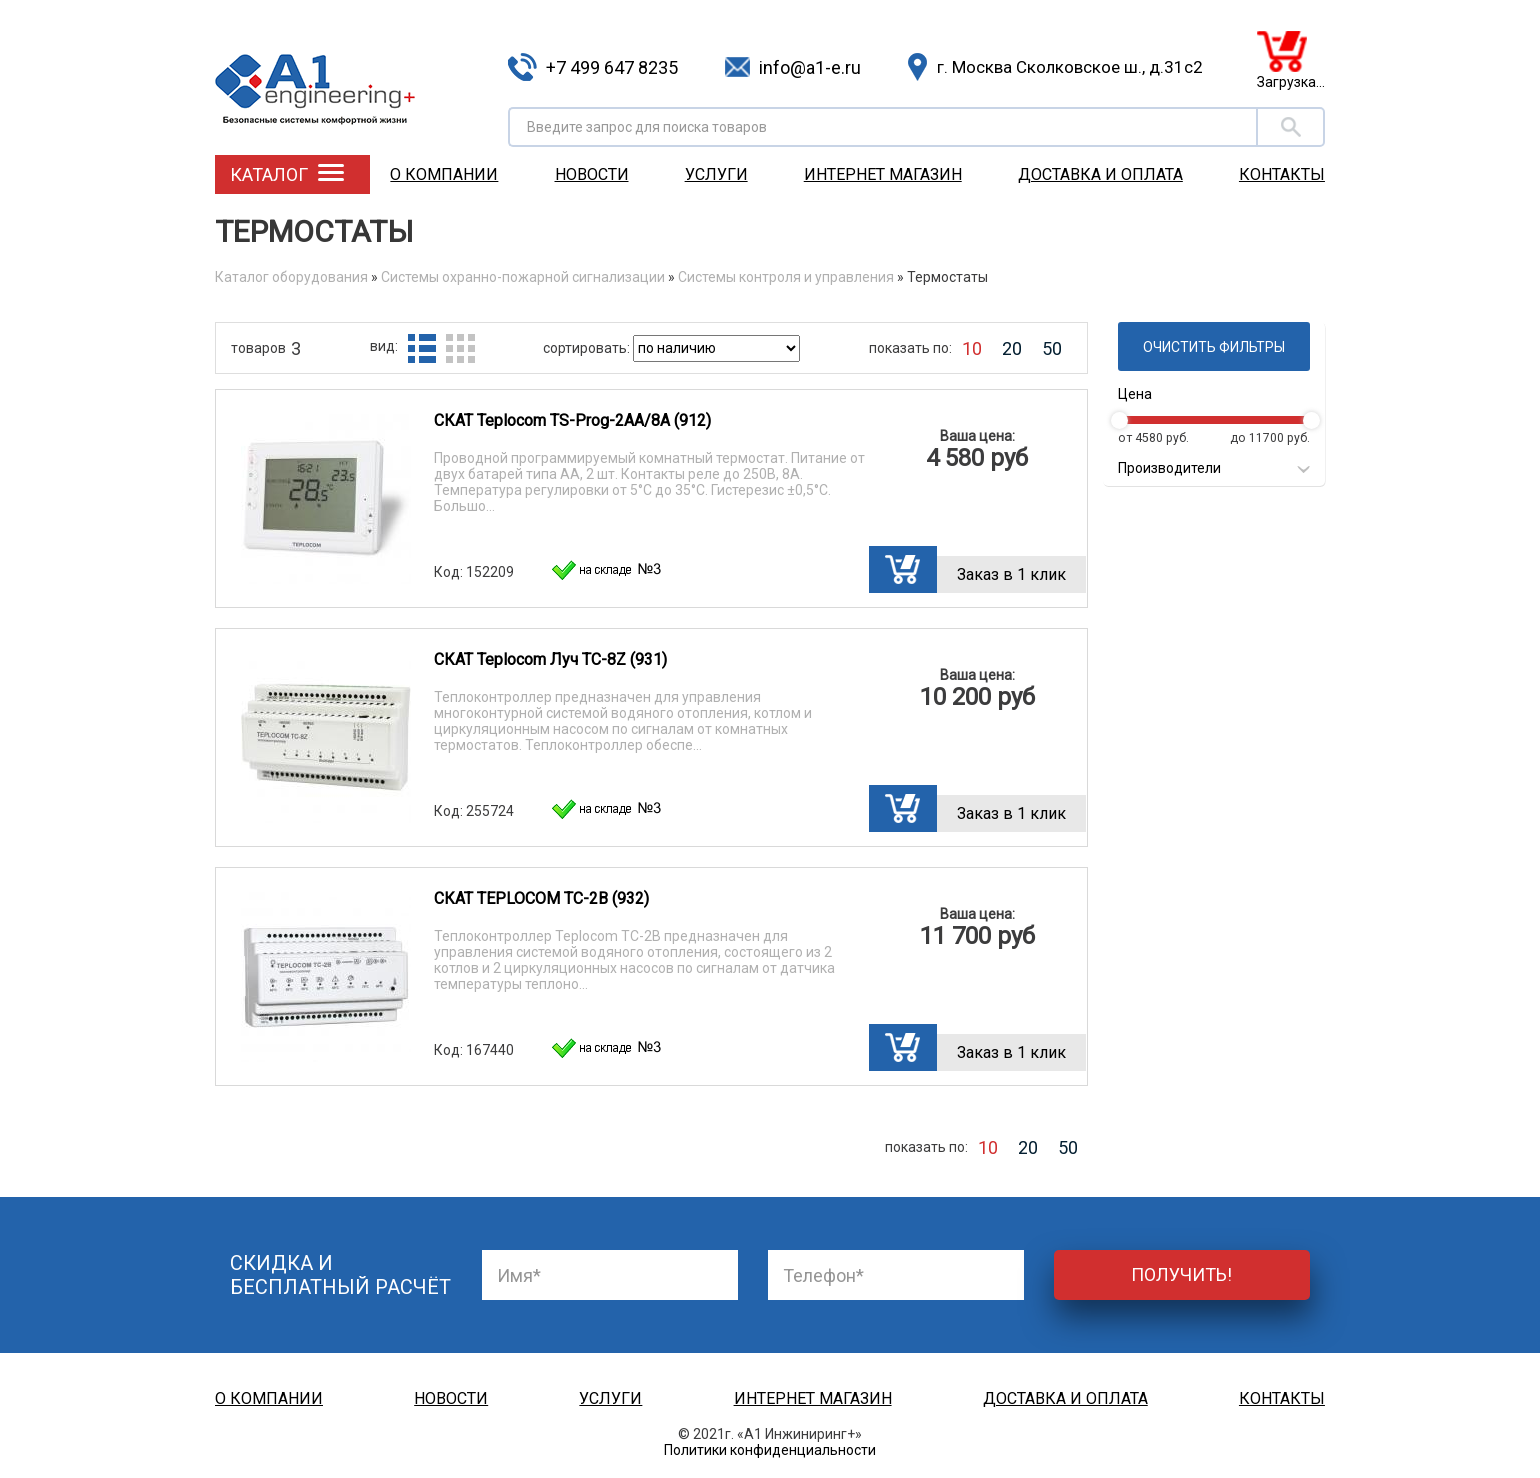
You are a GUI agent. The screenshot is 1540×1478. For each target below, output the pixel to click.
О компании (444, 174)
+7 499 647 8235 (612, 67)
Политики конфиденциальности (770, 1450)
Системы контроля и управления (786, 277)
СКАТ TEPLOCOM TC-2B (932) (541, 898)
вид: (384, 346)
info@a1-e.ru (810, 67)
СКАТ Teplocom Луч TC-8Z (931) (550, 659)
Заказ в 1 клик (1011, 574)
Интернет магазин (883, 174)
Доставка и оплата (1100, 174)
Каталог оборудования (291, 277)
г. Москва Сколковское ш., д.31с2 (1070, 67)
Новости (592, 174)
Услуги (716, 174)
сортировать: (588, 348)
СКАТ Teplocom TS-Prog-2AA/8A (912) (572, 420)
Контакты (1282, 174)
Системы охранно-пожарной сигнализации (523, 277)
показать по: (910, 348)
